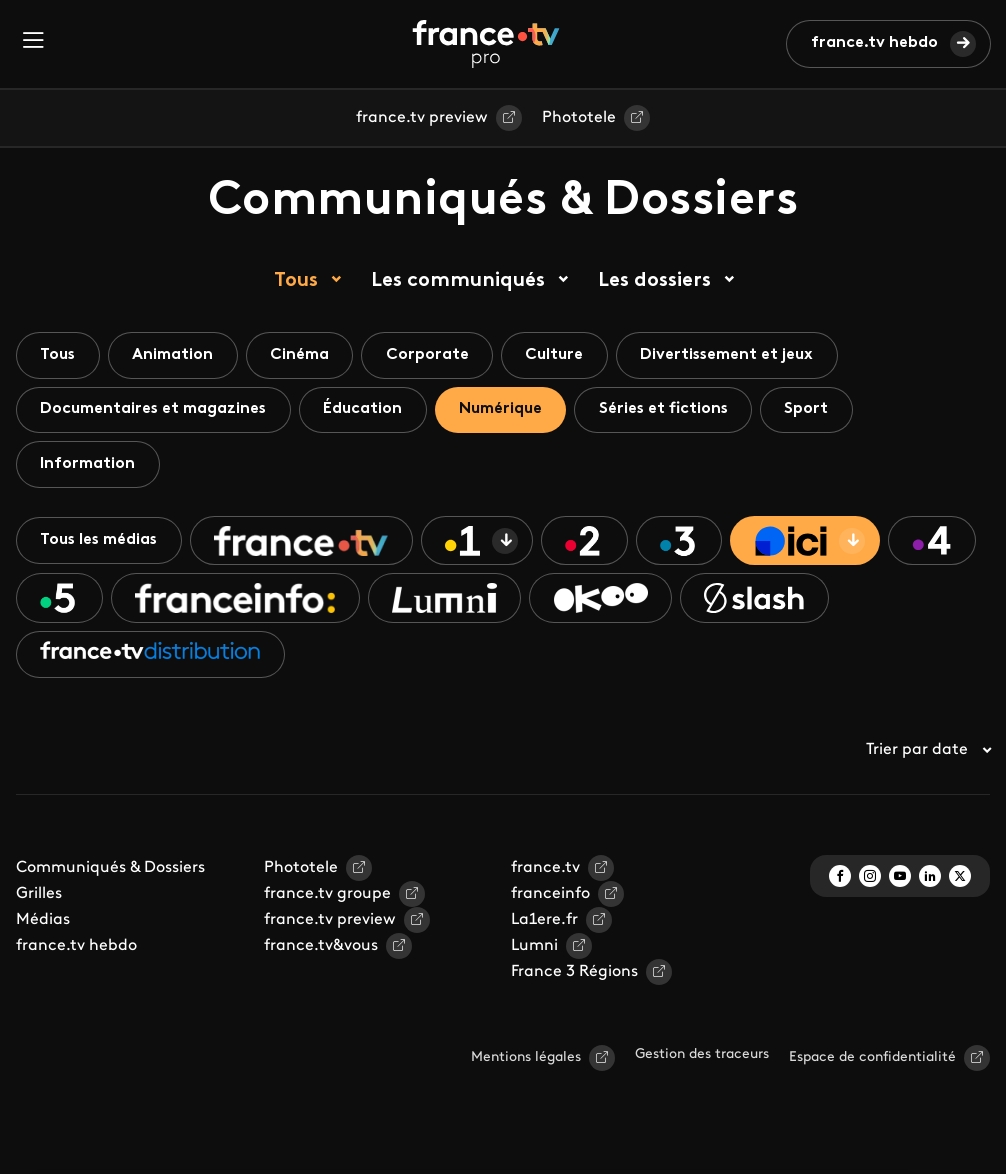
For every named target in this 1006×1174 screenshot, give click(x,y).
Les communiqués (458, 281)
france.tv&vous (321, 949)
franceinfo (550, 897)
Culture (561, 355)
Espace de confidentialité (872, 1060)
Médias (43, 923)
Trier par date (928, 753)
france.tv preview (422, 118)
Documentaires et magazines (155, 410)
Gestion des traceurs (702, 1057)
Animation (175, 355)
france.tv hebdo (874, 43)
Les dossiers (654, 281)
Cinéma (303, 355)
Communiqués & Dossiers (110, 871)
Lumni (534, 949)
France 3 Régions (574, 975)
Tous (296, 281)
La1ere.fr (544, 923)
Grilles (39, 897)
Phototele (579, 118)
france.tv (545, 871)
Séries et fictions (670, 410)
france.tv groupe (327, 897)
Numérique (505, 410)
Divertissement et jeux (735, 355)
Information (88, 465)
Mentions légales (526, 1060)
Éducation (366, 410)
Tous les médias (101, 542)
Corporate (432, 355)
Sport (816, 410)
